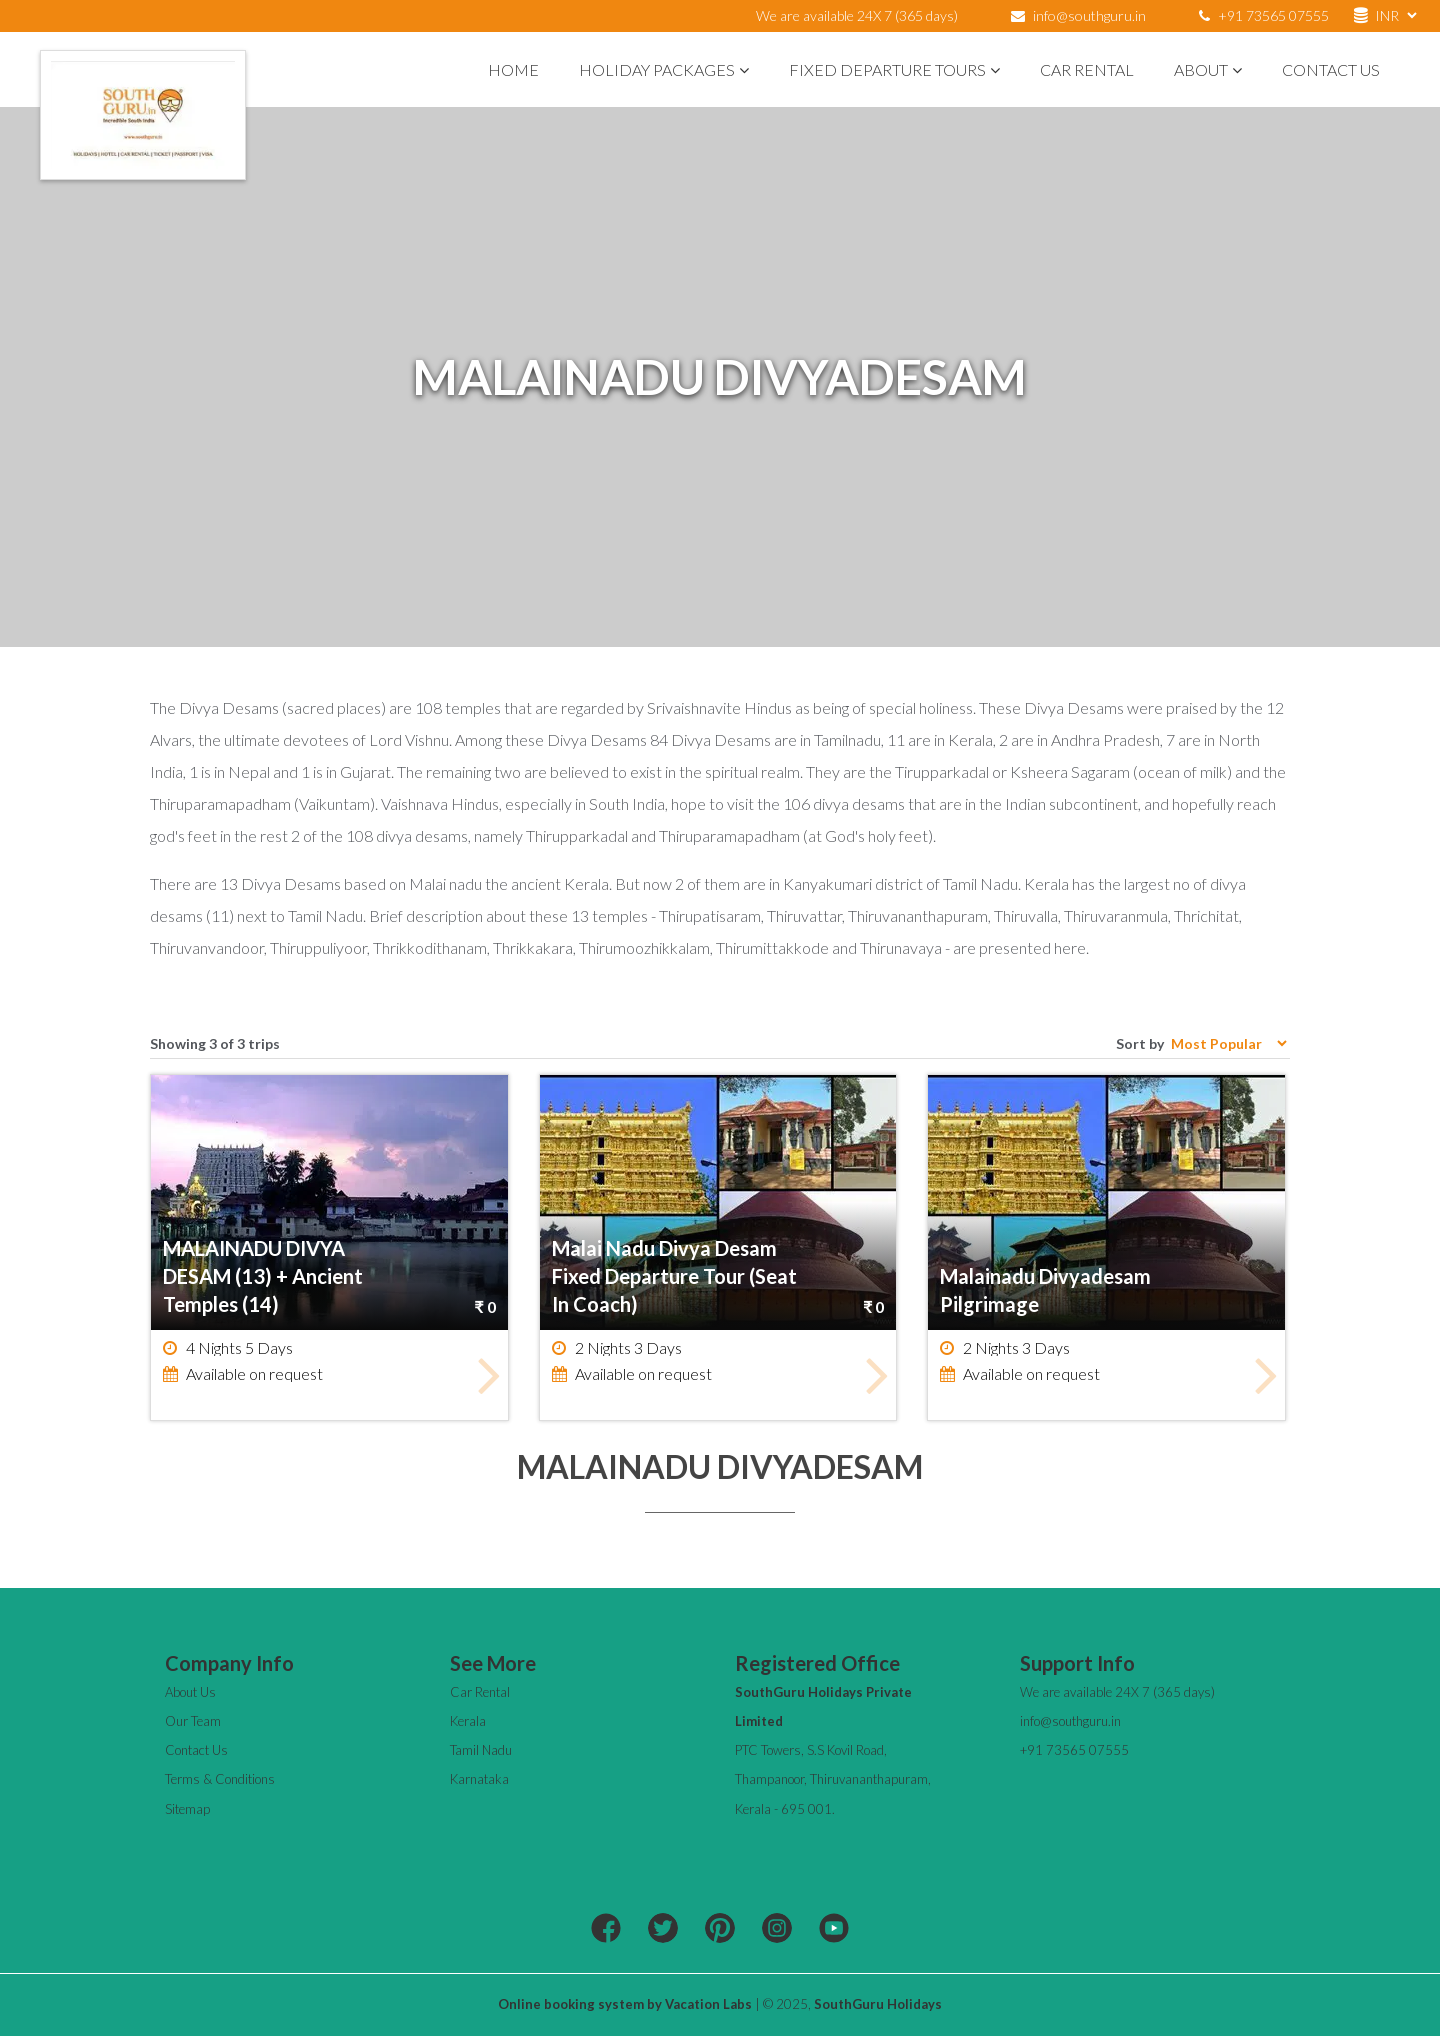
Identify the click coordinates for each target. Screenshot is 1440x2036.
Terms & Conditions (220, 1779)
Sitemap (187, 1809)
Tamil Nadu (481, 1750)
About (1208, 69)
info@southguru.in (1089, 15)
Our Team (193, 1721)
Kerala (468, 1721)
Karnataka (479, 1779)
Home (513, 69)
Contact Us (1331, 69)
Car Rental (1087, 69)
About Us (190, 1692)
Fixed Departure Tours (894, 69)
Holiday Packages (664, 69)
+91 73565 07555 (1264, 15)
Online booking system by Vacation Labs (626, 2004)
